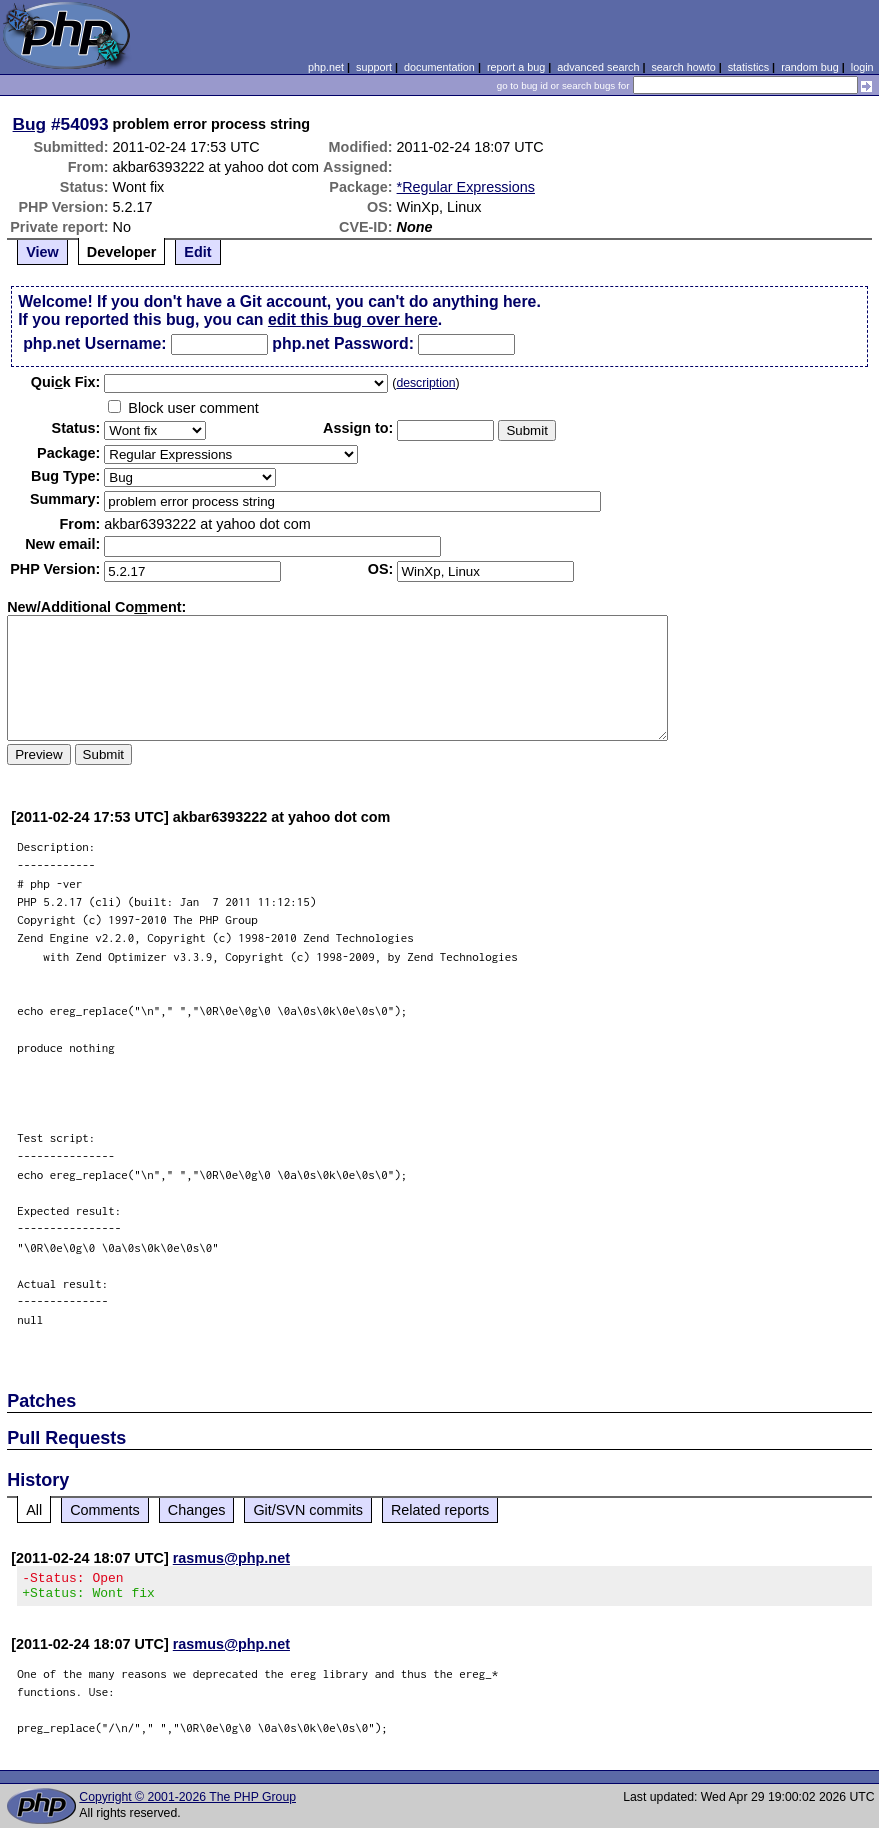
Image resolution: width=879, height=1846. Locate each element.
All (34, 1510)
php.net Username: (94, 343)
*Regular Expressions (466, 187)
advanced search (598, 67)
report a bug (516, 67)
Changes (197, 1510)
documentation (439, 67)
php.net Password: (343, 343)
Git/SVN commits (308, 1510)
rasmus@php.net (231, 1558)
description (425, 383)
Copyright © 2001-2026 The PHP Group (187, 1803)
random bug (810, 67)
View (42, 252)
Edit (197, 252)
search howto (683, 67)
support (374, 67)
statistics (748, 67)
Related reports (440, 1510)
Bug (30, 124)
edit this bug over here (353, 319)
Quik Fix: (66, 382)
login (862, 67)
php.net (326, 67)
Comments (105, 1510)
